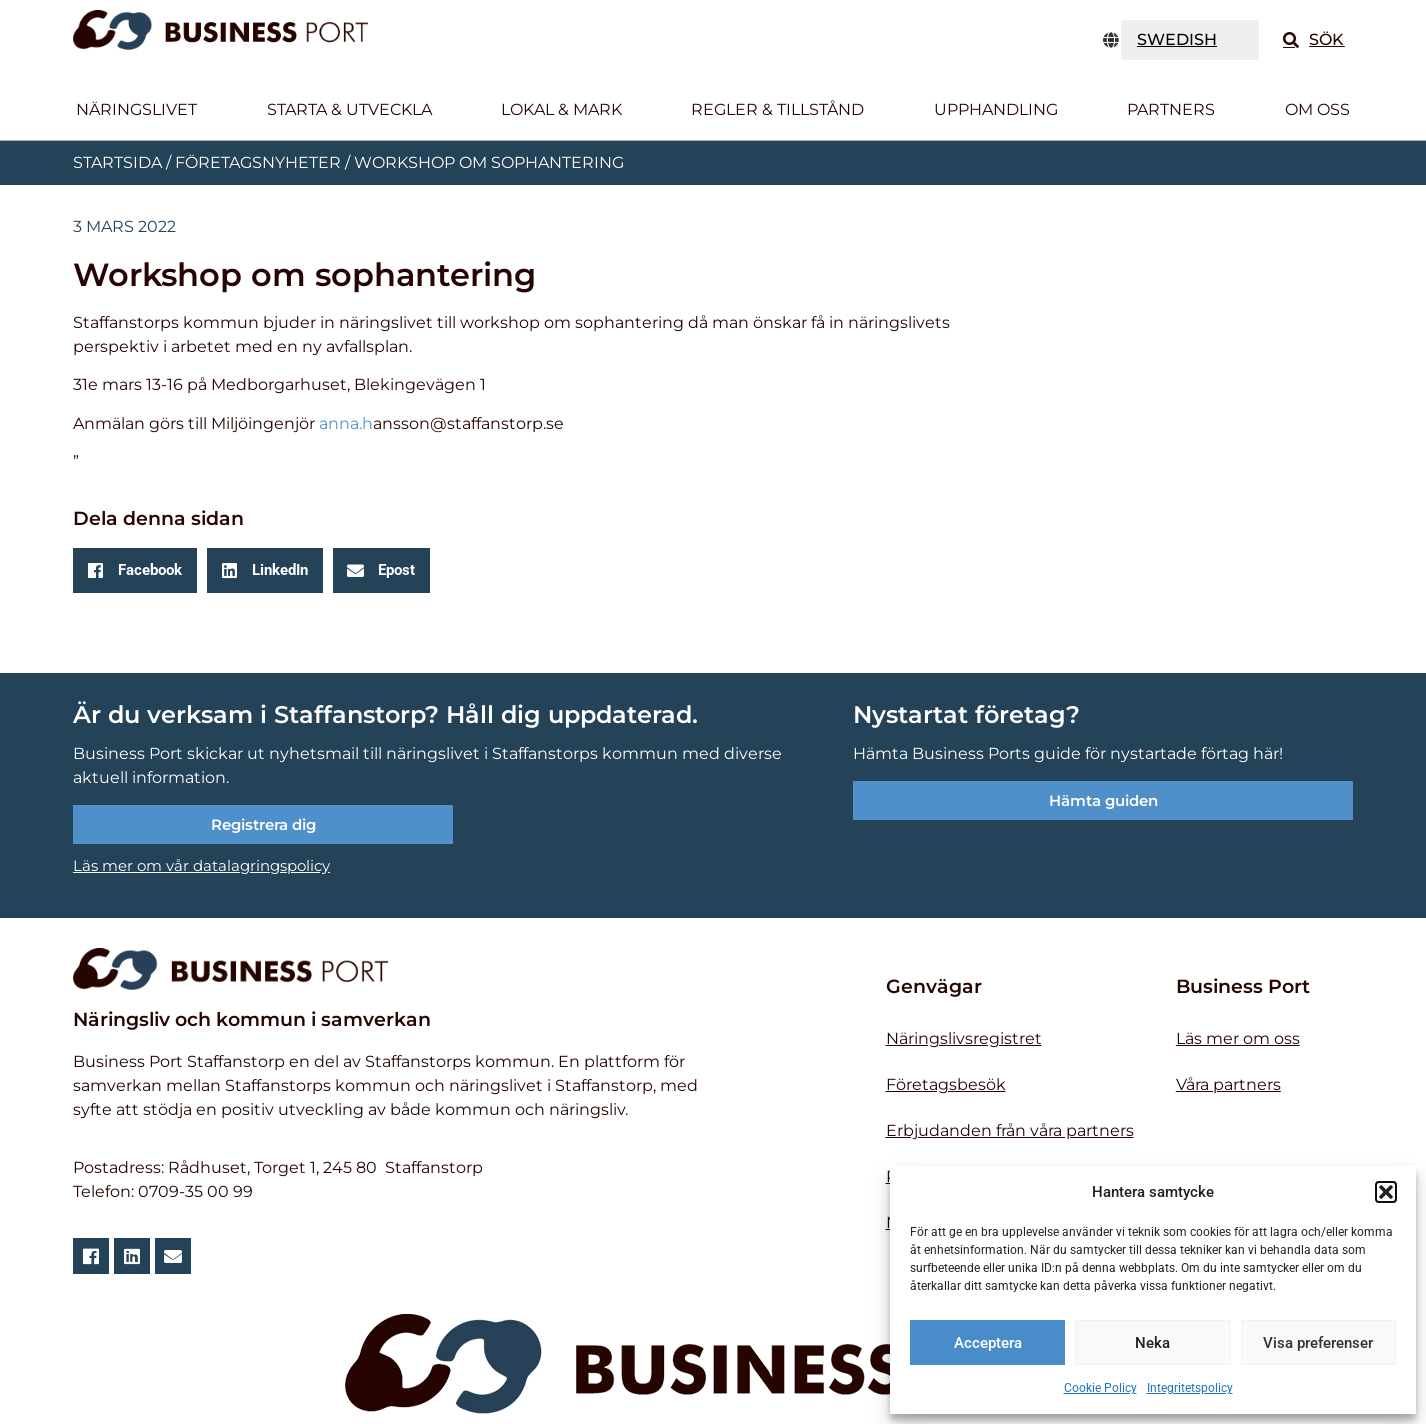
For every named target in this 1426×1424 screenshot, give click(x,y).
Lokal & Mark (561, 109)
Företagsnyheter (258, 162)
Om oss (1317, 109)
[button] (1386, 1192)
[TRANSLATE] (1190, 40)
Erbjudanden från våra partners (1010, 1130)
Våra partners (1228, 1084)
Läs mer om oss (1238, 1038)
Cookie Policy (1100, 1388)
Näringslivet (136, 109)
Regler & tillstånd (777, 109)
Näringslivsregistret (964, 1038)
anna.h (346, 423)
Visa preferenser (1318, 1343)
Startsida (117, 162)
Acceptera (988, 1343)
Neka (1152, 1343)
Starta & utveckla (349, 109)
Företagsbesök (946, 1084)
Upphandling (996, 109)
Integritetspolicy (1190, 1388)
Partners (1171, 109)
